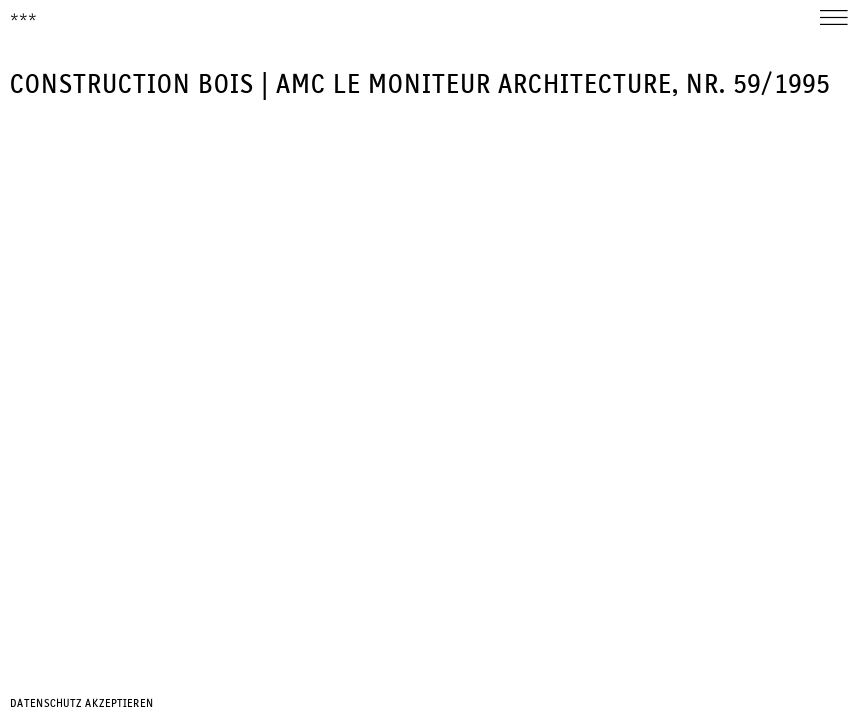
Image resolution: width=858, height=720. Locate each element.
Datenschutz (46, 704)
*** (23, 19)
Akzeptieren (119, 704)
